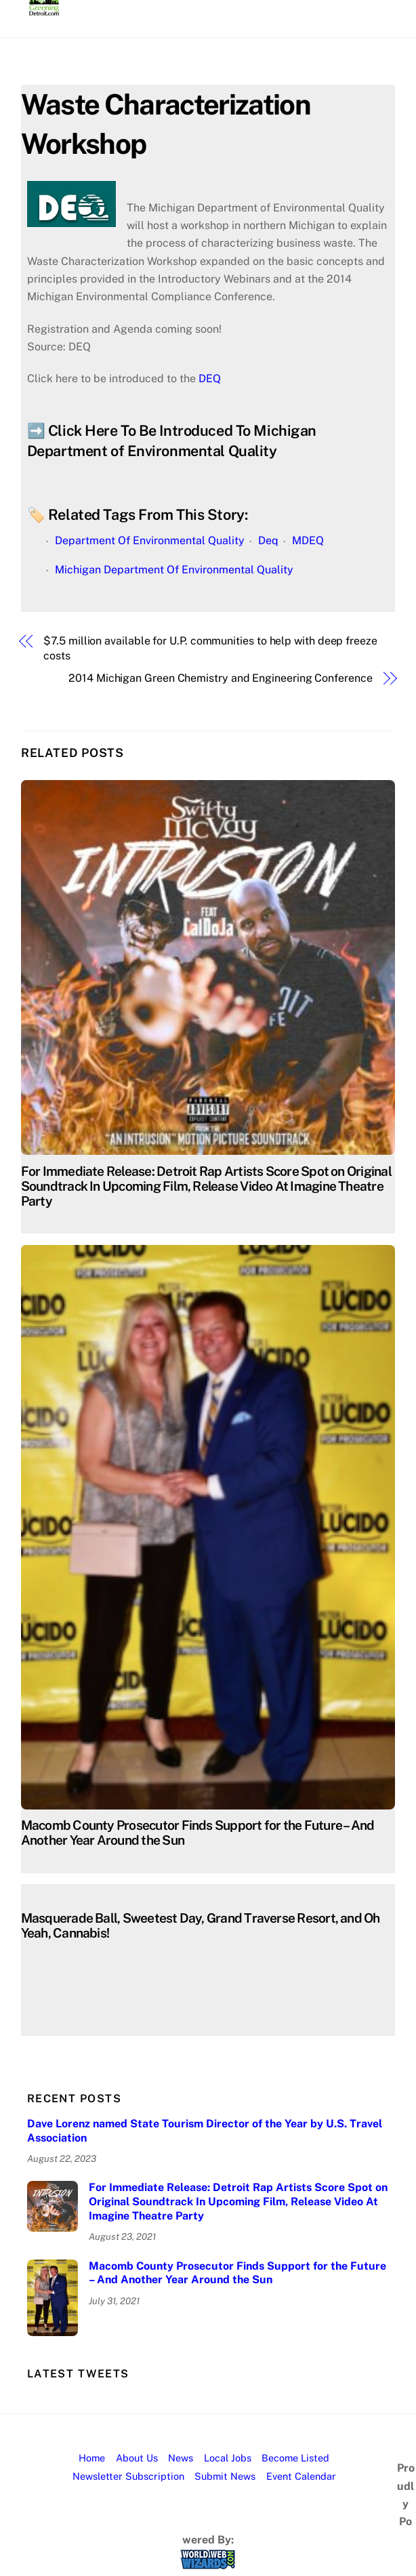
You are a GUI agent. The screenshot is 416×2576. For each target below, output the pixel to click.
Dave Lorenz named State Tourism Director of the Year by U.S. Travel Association (204, 2130)
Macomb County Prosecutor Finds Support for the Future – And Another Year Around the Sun (237, 2273)
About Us (137, 2457)
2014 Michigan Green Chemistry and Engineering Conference (220, 678)
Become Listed (295, 2457)
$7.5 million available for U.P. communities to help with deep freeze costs (210, 648)
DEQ (210, 378)
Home (92, 2457)
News (180, 2457)
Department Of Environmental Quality (150, 540)
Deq (268, 540)
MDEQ (308, 540)
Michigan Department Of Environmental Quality (174, 569)
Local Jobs (227, 2457)
